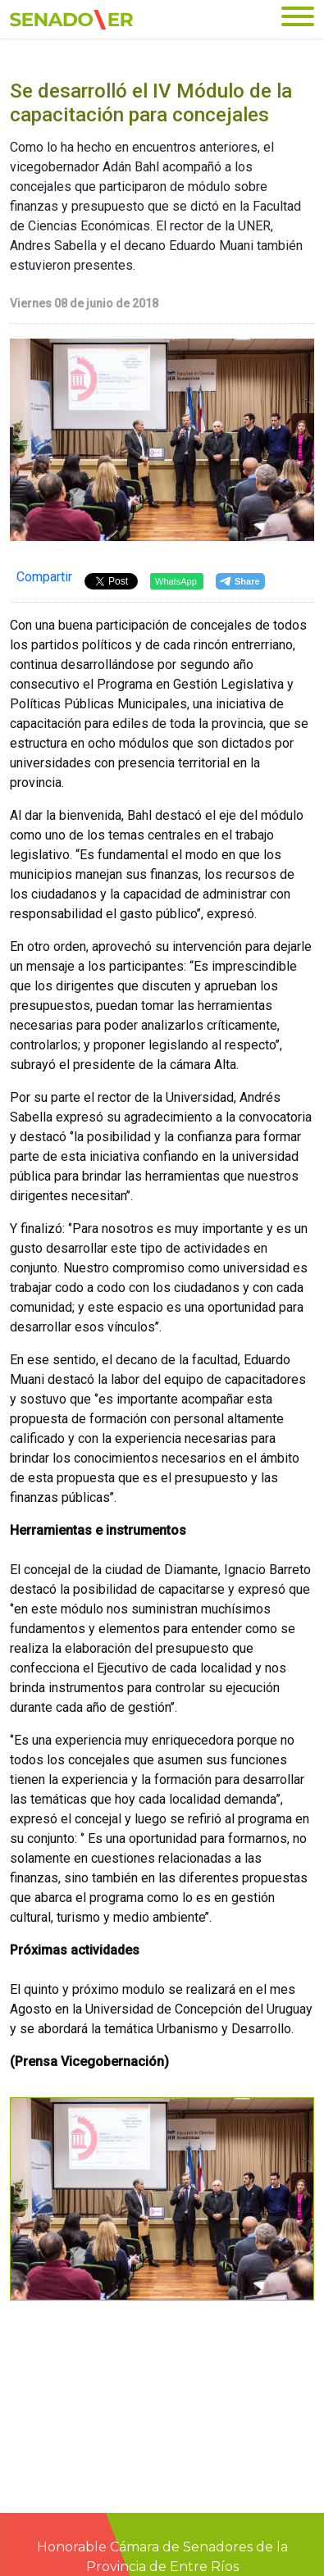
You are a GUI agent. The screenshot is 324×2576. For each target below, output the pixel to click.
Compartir (44, 577)
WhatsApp (176, 581)
